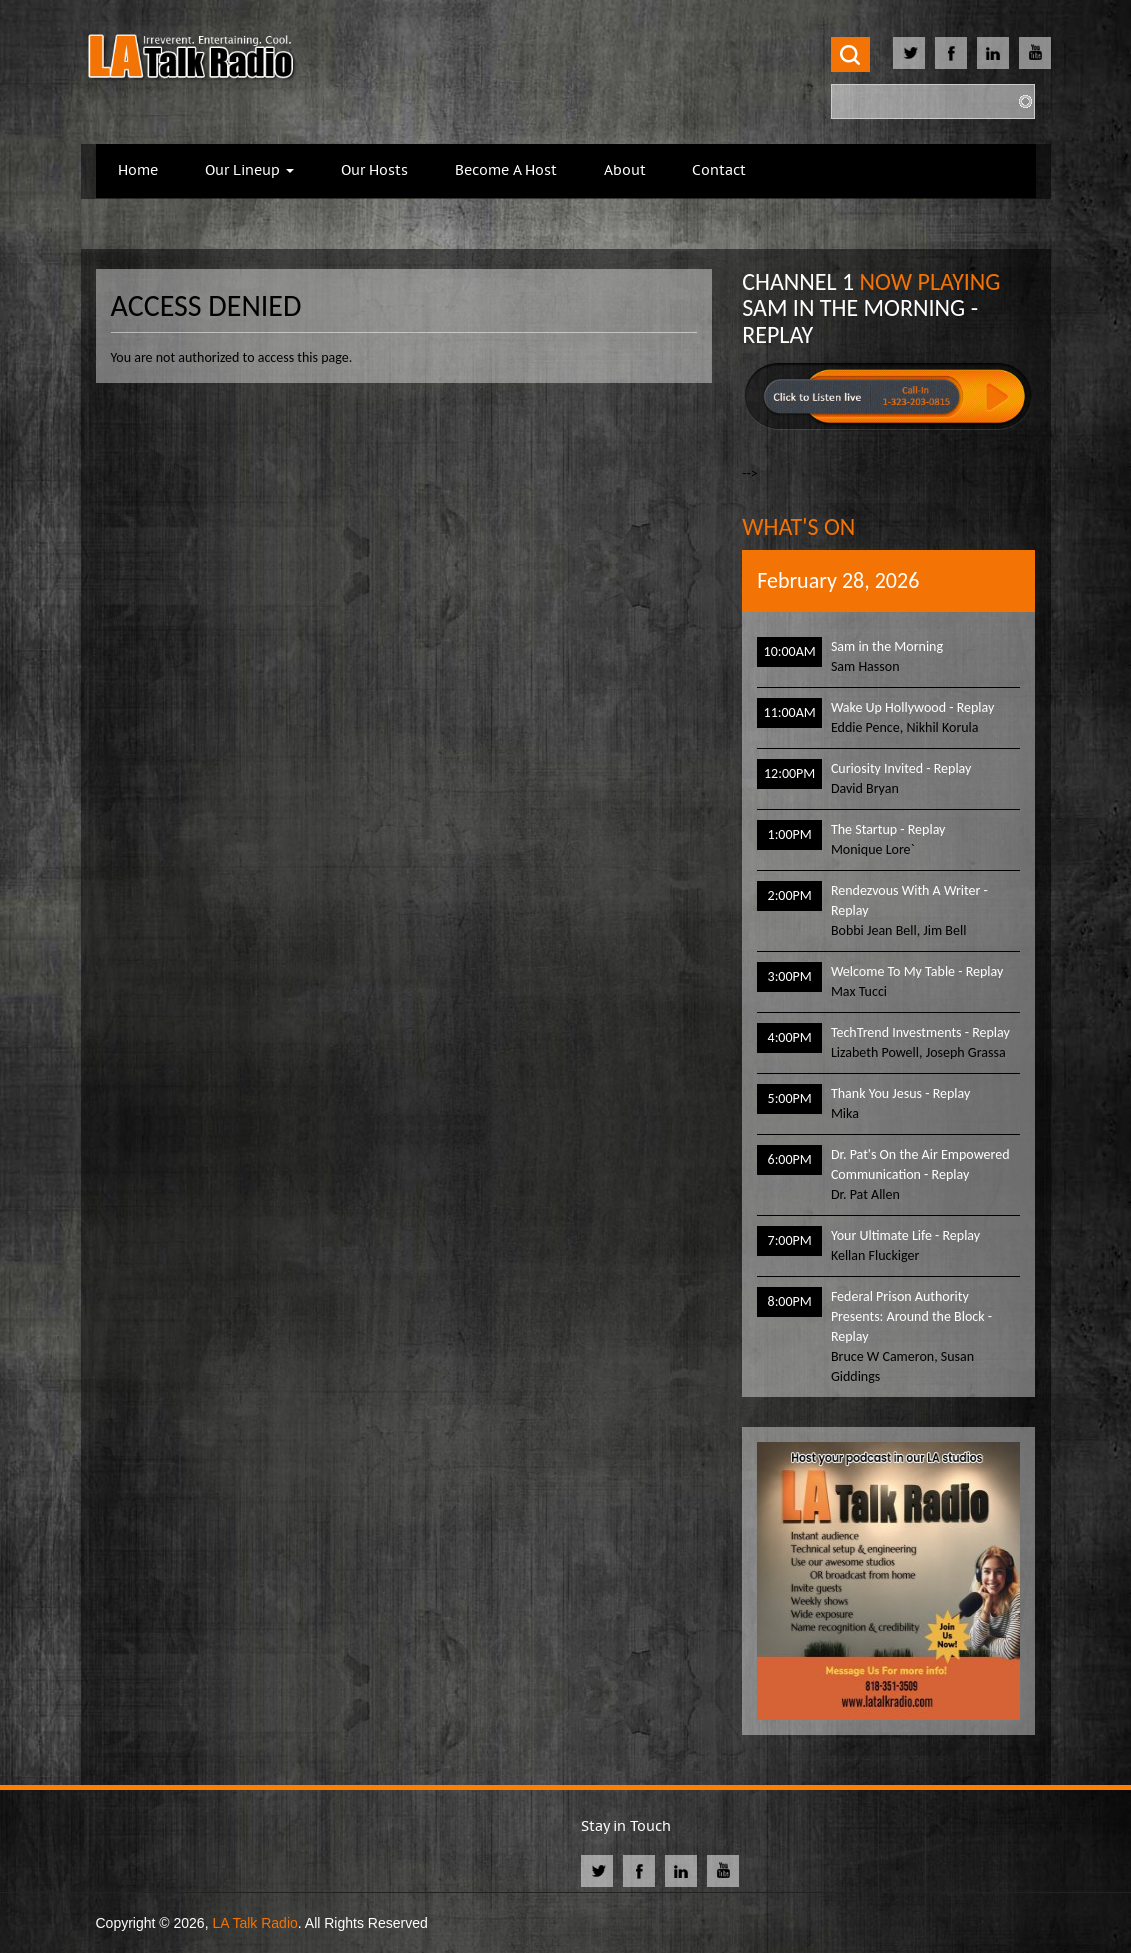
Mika (845, 1113)
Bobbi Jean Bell (874, 930)
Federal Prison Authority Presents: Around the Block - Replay (911, 1316)
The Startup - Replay (888, 829)
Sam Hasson (865, 666)
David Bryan (865, 788)
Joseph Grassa (966, 1052)
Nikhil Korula (942, 727)
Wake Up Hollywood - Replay (912, 707)
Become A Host (506, 171)
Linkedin (993, 53)
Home (138, 171)
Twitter (909, 53)
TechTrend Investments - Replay (920, 1032)
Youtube (1035, 53)
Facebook (951, 53)
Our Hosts (374, 171)
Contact (719, 171)
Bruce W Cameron (882, 1356)
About (625, 171)
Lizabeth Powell (875, 1052)
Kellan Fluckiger (875, 1255)
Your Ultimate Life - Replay (905, 1235)
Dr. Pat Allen (865, 1194)
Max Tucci (859, 991)
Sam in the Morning (887, 646)
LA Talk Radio (254, 1923)
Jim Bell (944, 930)
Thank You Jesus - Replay (900, 1093)
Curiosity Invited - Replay (901, 768)
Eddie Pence (865, 727)
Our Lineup (249, 171)
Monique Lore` (873, 849)
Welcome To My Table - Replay (917, 971)
